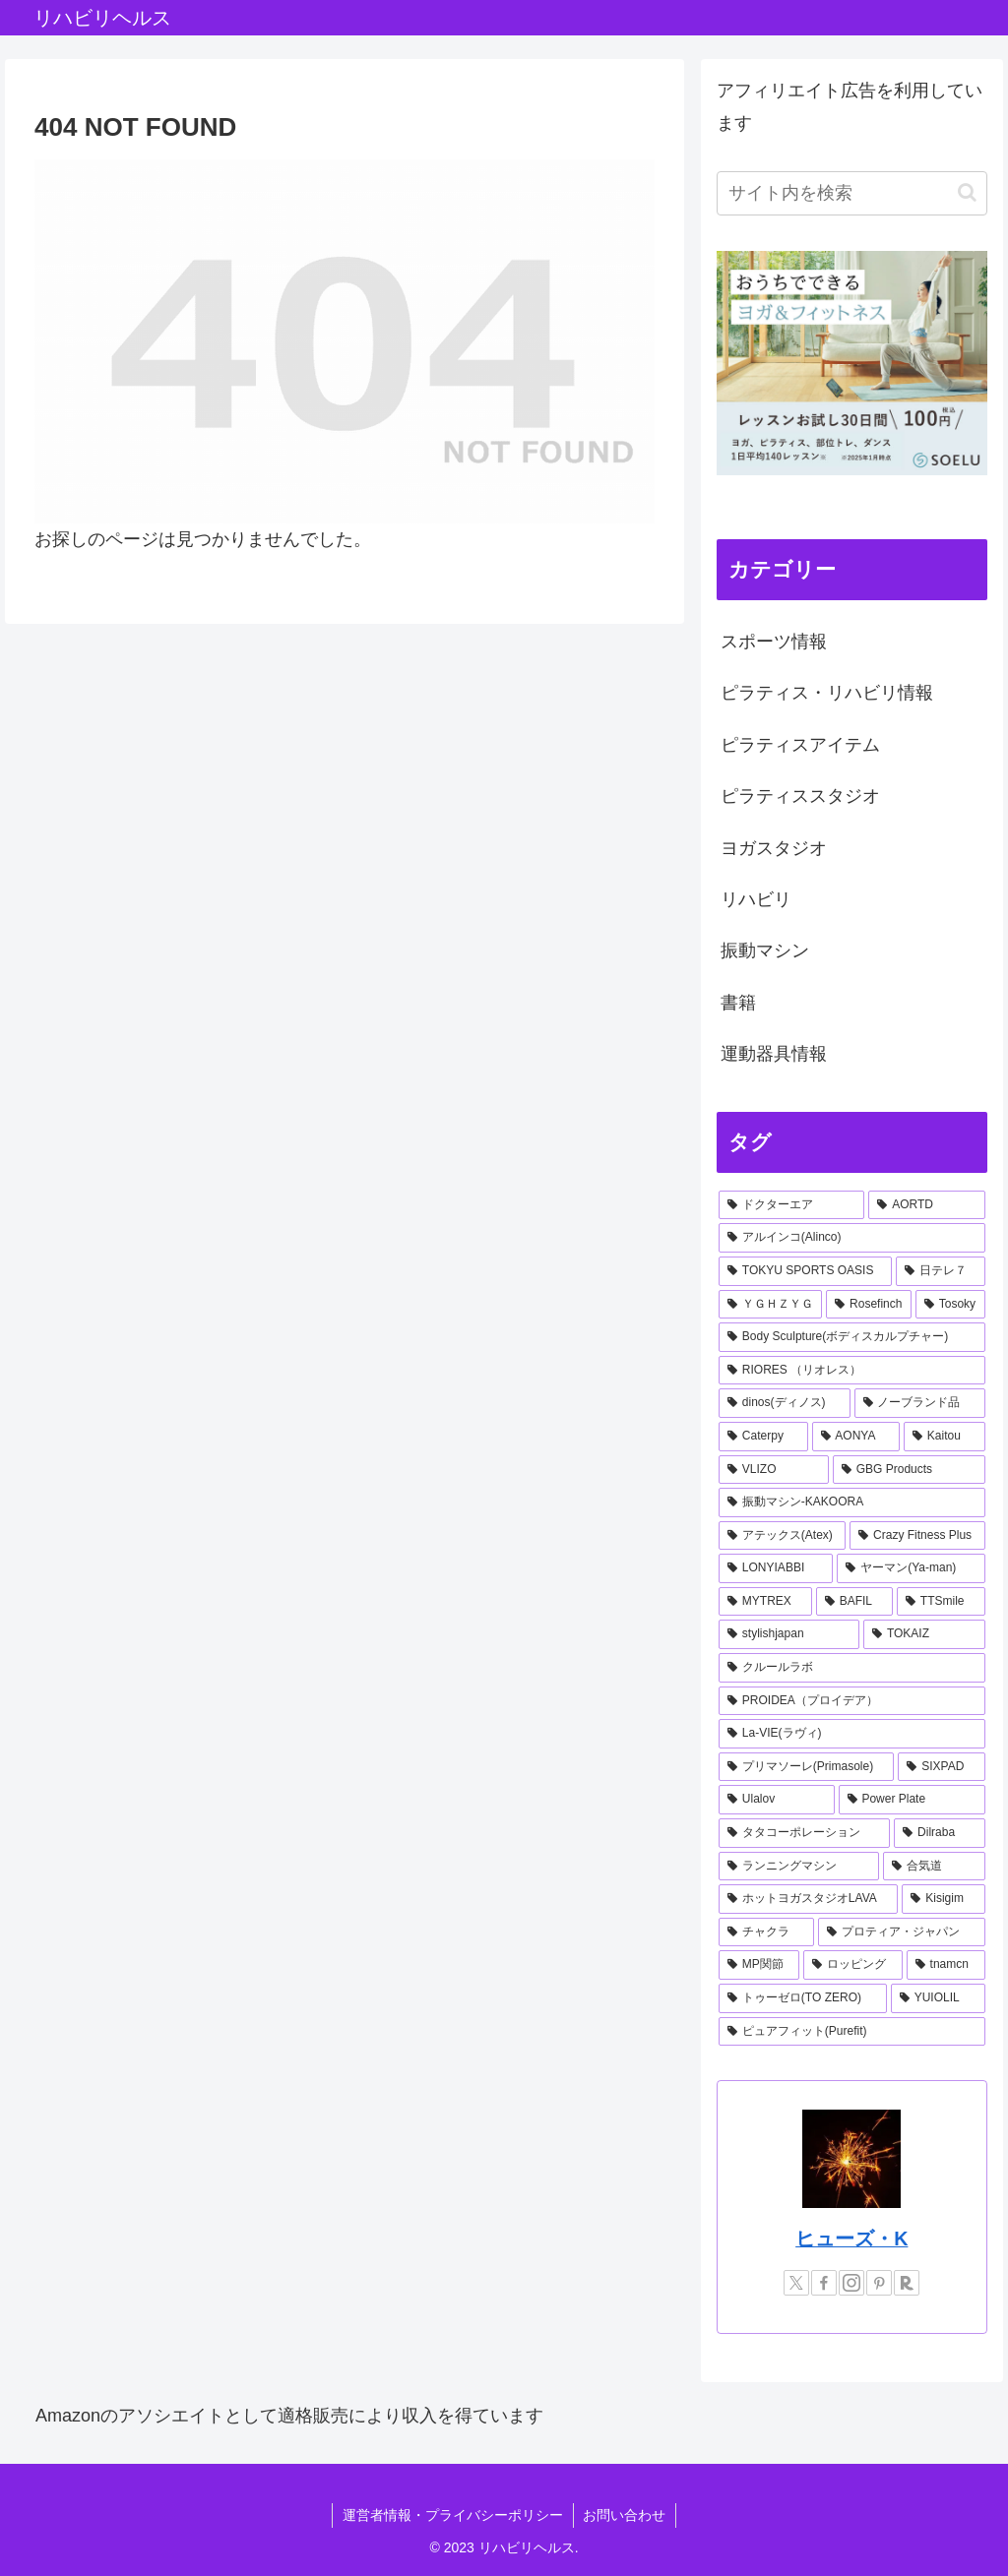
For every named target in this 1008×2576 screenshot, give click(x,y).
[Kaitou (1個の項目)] (944, 1436)
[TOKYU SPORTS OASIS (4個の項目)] (805, 1271)
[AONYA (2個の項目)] (856, 1436)
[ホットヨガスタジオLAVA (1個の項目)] (808, 1899)
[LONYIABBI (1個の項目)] (776, 1568)
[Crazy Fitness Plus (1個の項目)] (917, 1536)
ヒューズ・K (851, 2238)
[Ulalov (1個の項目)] (777, 1799)
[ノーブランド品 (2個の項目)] (919, 1403)
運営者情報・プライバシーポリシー (453, 2515)
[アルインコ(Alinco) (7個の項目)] (851, 1238)
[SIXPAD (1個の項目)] (941, 1767)
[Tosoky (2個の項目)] (950, 1304)
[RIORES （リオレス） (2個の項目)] (851, 1370)
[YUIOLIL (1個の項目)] (938, 1998)
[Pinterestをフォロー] (879, 2283)
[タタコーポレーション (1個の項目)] (804, 1833)
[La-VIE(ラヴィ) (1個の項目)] (851, 1733)
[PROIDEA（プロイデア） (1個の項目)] (851, 1701)
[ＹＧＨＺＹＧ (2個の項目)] (770, 1304)
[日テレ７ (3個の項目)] (940, 1271)
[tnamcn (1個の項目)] (946, 1965)
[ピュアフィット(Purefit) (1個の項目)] (851, 2032)
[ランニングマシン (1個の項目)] (799, 1866)
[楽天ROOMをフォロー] (906, 2283)
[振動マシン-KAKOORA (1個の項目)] (851, 1502)
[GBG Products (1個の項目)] (909, 1470)
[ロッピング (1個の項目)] (852, 1965)
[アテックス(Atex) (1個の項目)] (782, 1536)
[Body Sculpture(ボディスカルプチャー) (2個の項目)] (851, 1337)
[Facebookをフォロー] (824, 2283)
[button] (967, 192)
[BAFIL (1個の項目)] (854, 1602)
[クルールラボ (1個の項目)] (851, 1668)
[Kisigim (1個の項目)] (943, 1899)
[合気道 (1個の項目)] (933, 1866)
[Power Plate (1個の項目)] (912, 1799)
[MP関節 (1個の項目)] (759, 1965)
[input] (851, 193)
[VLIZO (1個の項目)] (774, 1470)
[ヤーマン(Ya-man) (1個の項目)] (910, 1568)
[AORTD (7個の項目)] (926, 1205)
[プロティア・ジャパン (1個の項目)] (901, 1932)
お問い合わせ (625, 2515)
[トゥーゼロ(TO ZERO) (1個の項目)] (803, 1998)
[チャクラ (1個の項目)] (766, 1932)
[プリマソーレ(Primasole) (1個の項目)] (806, 1767)
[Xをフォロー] (796, 2283)
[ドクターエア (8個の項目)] (791, 1205)
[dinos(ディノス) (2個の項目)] (784, 1403)
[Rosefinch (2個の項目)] (869, 1304)
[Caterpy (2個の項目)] (763, 1436)
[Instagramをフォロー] (851, 2283)
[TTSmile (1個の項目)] (940, 1602)
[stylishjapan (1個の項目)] (789, 1634)
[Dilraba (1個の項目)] (939, 1833)
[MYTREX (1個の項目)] (765, 1602)
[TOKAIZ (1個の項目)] (923, 1634)
